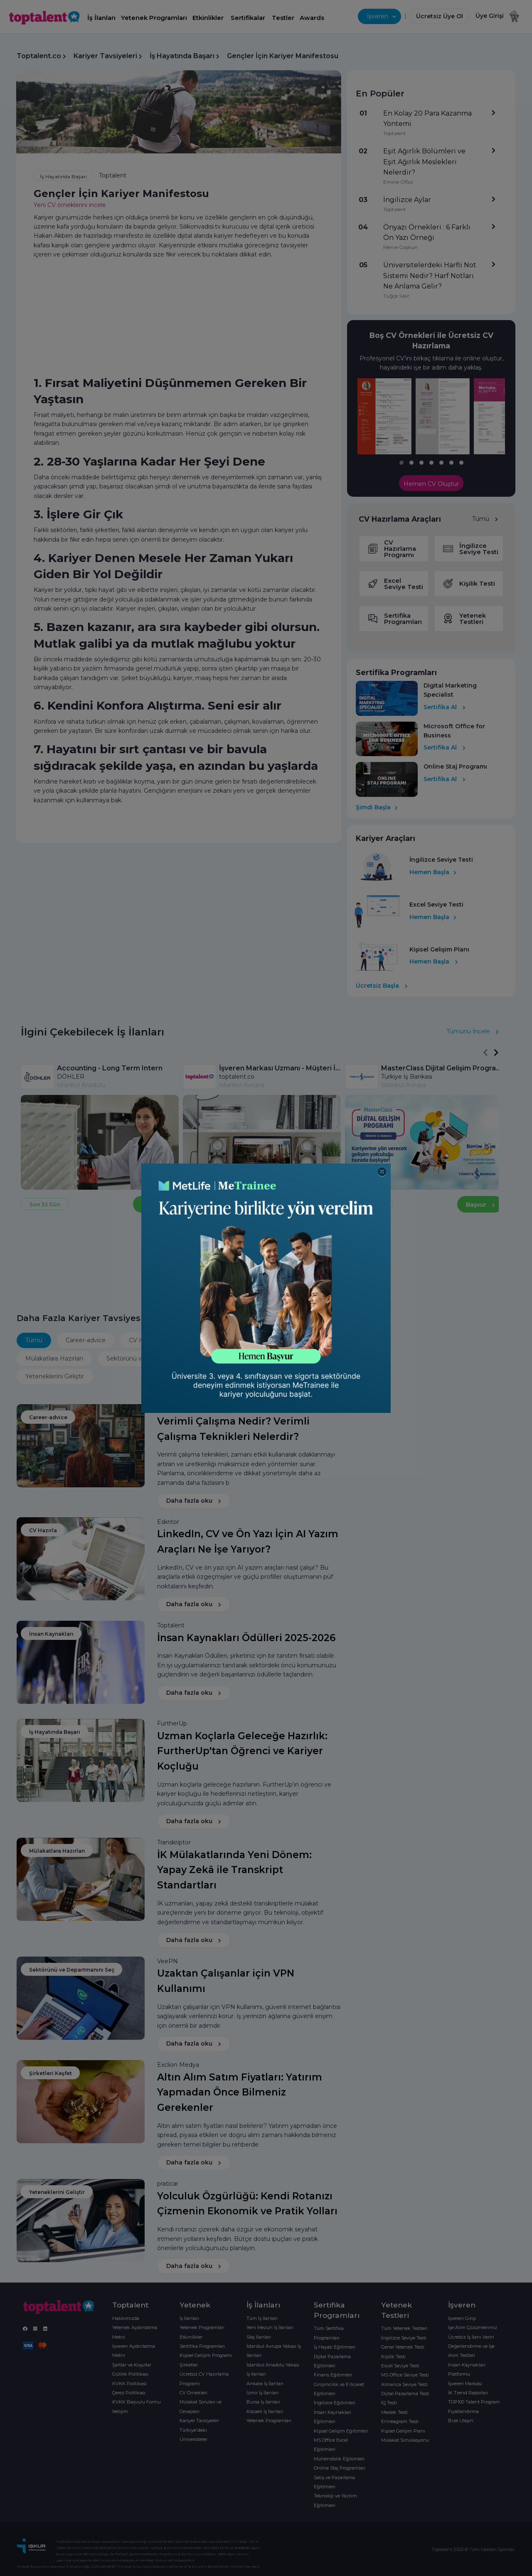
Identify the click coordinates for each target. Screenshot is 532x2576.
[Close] (382, 1172)
